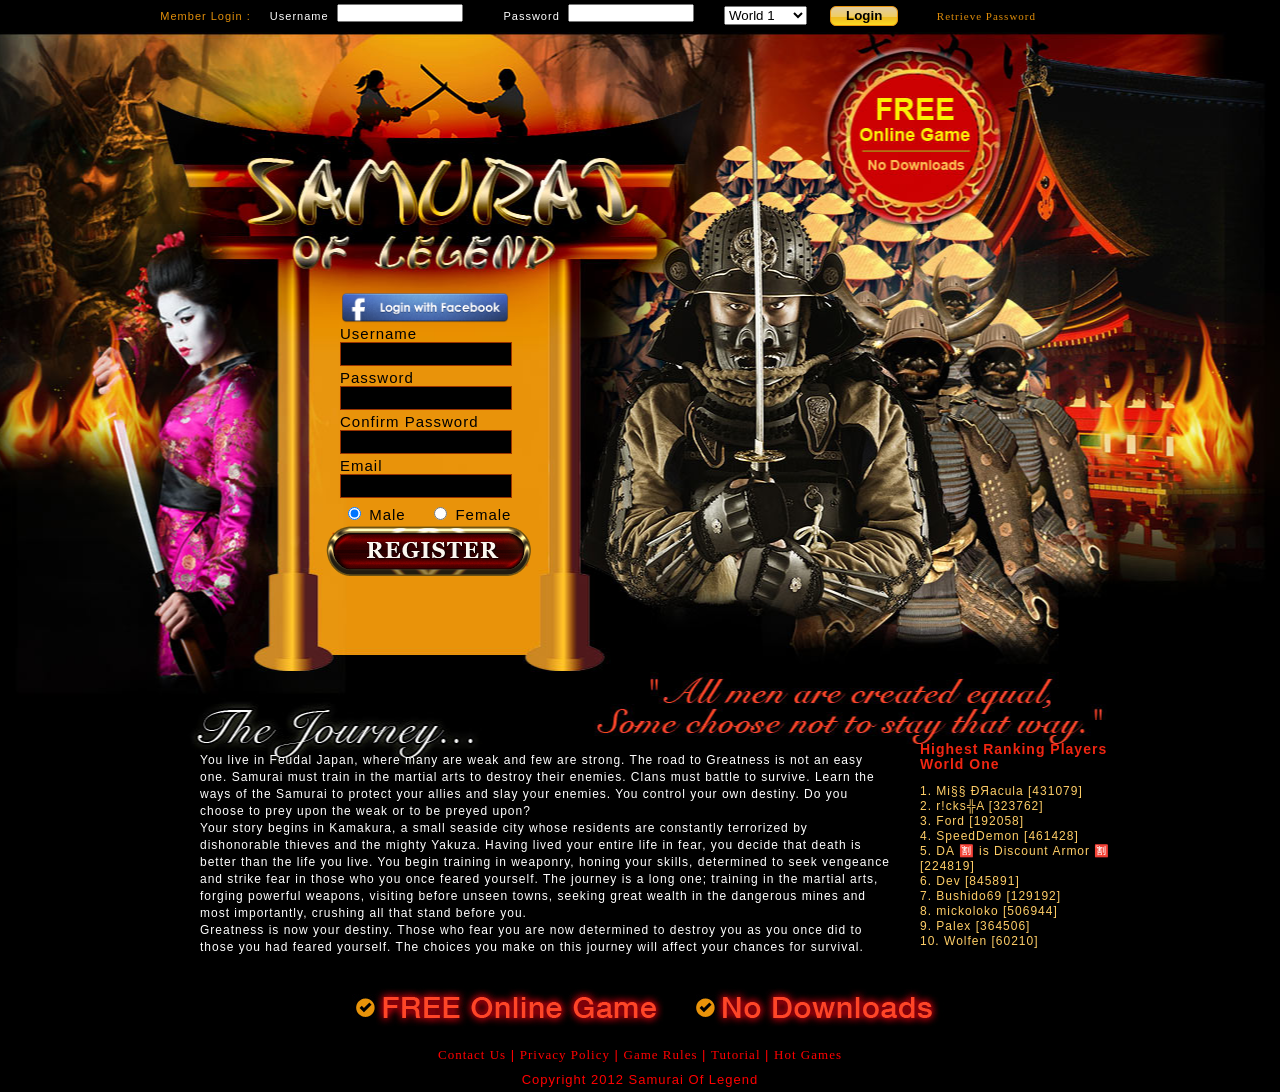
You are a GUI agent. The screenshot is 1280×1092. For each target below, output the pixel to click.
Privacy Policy (565, 1054)
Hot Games (808, 1054)
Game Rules (661, 1054)
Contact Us (472, 1054)
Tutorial (735, 1054)
